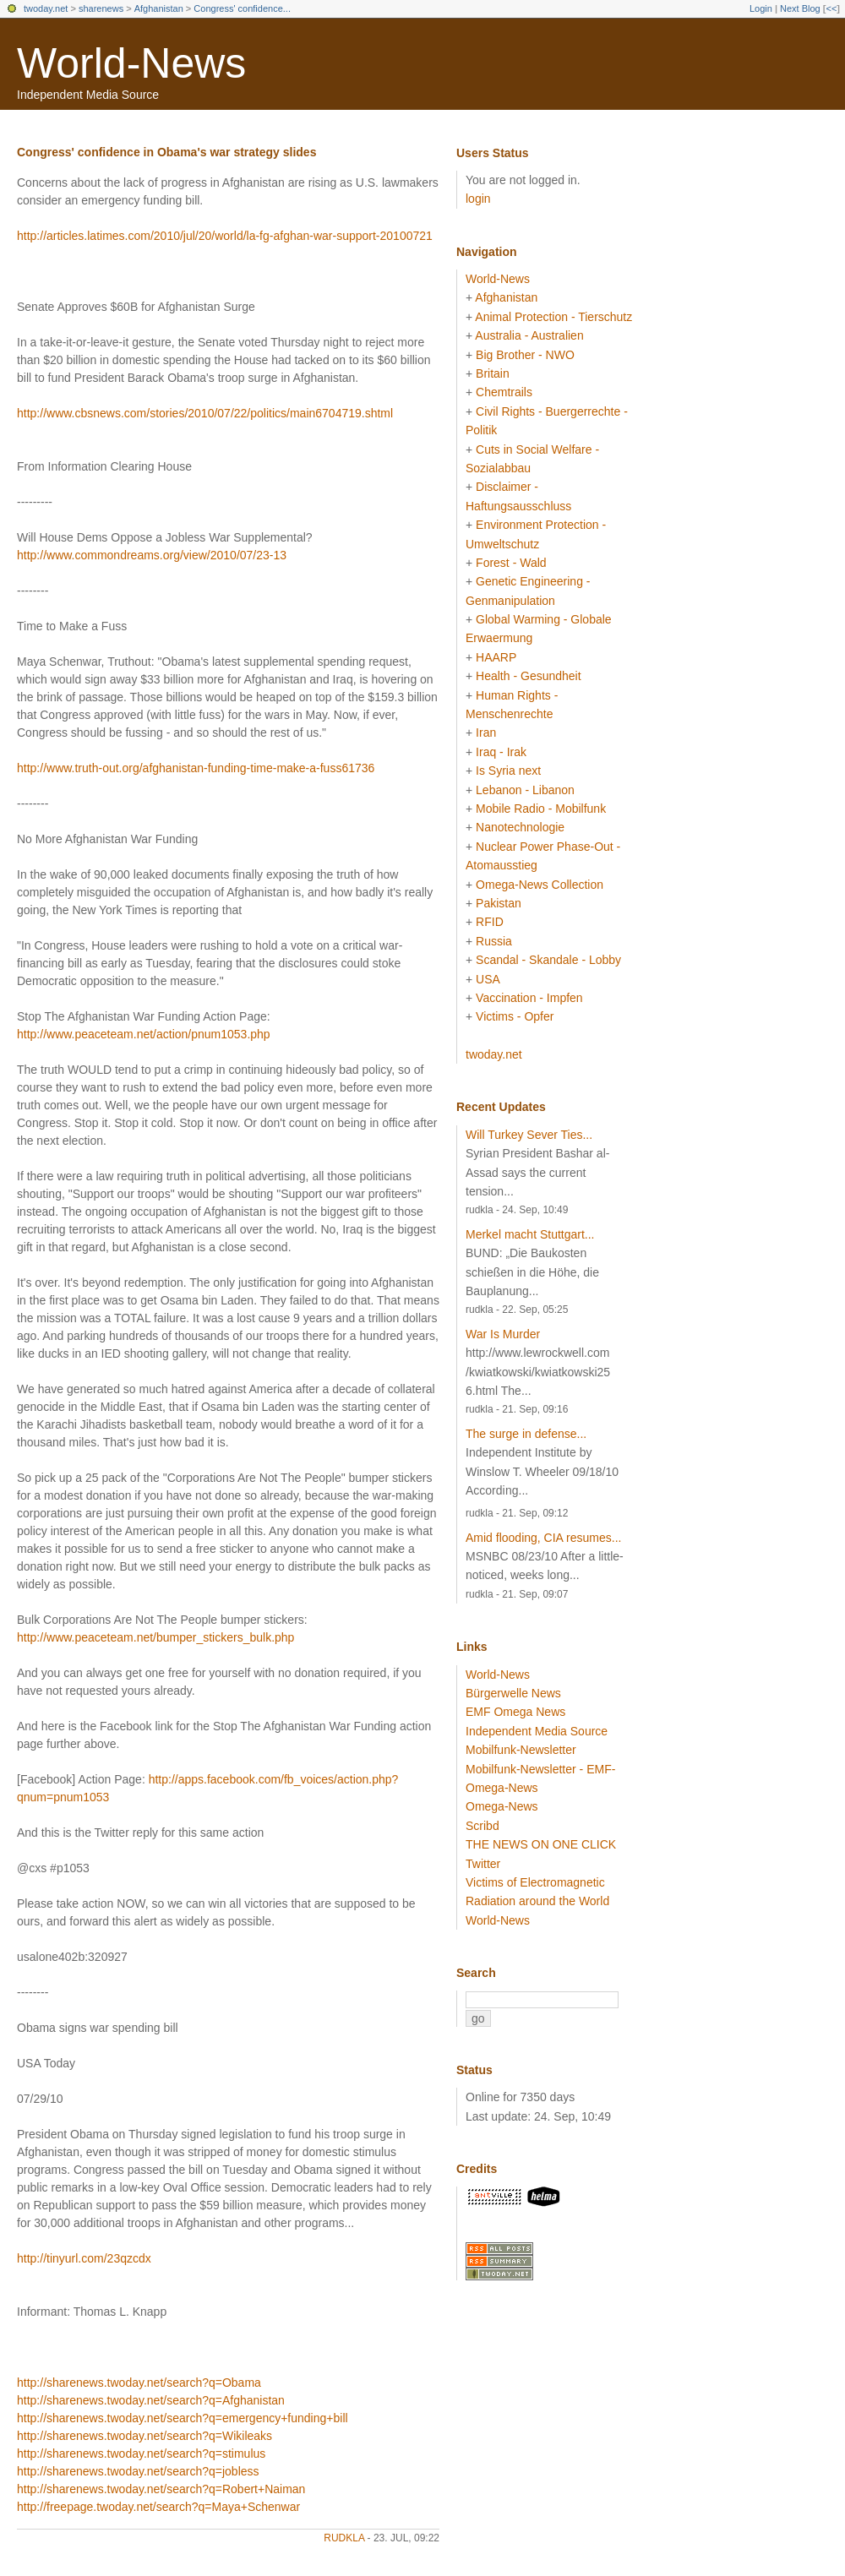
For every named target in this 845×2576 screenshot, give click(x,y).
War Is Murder (503, 1334)
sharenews (101, 8)
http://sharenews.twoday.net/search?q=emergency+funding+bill (182, 2418)
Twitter (483, 1864)
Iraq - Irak (501, 752)
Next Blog (800, 8)
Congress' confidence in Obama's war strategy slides (166, 152)
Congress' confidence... (242, 8)
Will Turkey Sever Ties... (529, 1134)
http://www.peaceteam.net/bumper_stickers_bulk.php (155, 1637)
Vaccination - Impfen (529, 998)
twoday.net (46, 8)
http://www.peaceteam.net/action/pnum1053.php (143, 1034)
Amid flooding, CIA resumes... (543, 1537)
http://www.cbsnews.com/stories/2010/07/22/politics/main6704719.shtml (205, 413)
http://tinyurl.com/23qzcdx (84, 2258)
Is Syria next (508, 770)
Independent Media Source (537, 1731)
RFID (490, 922)
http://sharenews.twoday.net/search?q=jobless (138, 2471)
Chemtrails (504, 392)
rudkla (344, 2538)
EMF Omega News (515, 1711)
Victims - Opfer (514, 1016)
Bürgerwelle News (513, 1693)
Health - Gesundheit (528, 676)
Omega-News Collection (539, 884)
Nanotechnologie (520, 827)
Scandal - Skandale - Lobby (548, 960)
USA (488, 979)
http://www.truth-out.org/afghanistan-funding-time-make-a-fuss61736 (195, 768)
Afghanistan (158, 8)
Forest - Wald (511, 562)
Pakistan (498, 903)
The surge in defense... (526, 1433)
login (478, 198)
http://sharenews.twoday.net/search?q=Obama (139, 2382)
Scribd (482, 1826)
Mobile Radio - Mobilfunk (541, 808)
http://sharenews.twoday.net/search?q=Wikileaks (144, 2436)
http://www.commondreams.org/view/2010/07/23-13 (151, 555)
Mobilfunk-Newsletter (521, 1749)
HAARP (496, 657)
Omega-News (502, 1806)
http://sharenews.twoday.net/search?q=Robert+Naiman (161, 2489)
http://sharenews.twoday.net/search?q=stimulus (141, 2453)
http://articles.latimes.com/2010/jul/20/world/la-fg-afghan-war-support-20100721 (225, 235)
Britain (493, 373)
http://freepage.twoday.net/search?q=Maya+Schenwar (158, 2506)
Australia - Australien (529, 335)
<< (831, 8)
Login (761, 8)
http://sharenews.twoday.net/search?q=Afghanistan (151, 2400)
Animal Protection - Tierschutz (553, 317)
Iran (486, 732)
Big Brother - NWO (525, 355)
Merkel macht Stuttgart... (530, 1234)
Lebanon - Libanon (525, 790)
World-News (131, 63)
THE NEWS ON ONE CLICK (541, 1844)
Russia (494, 941)
